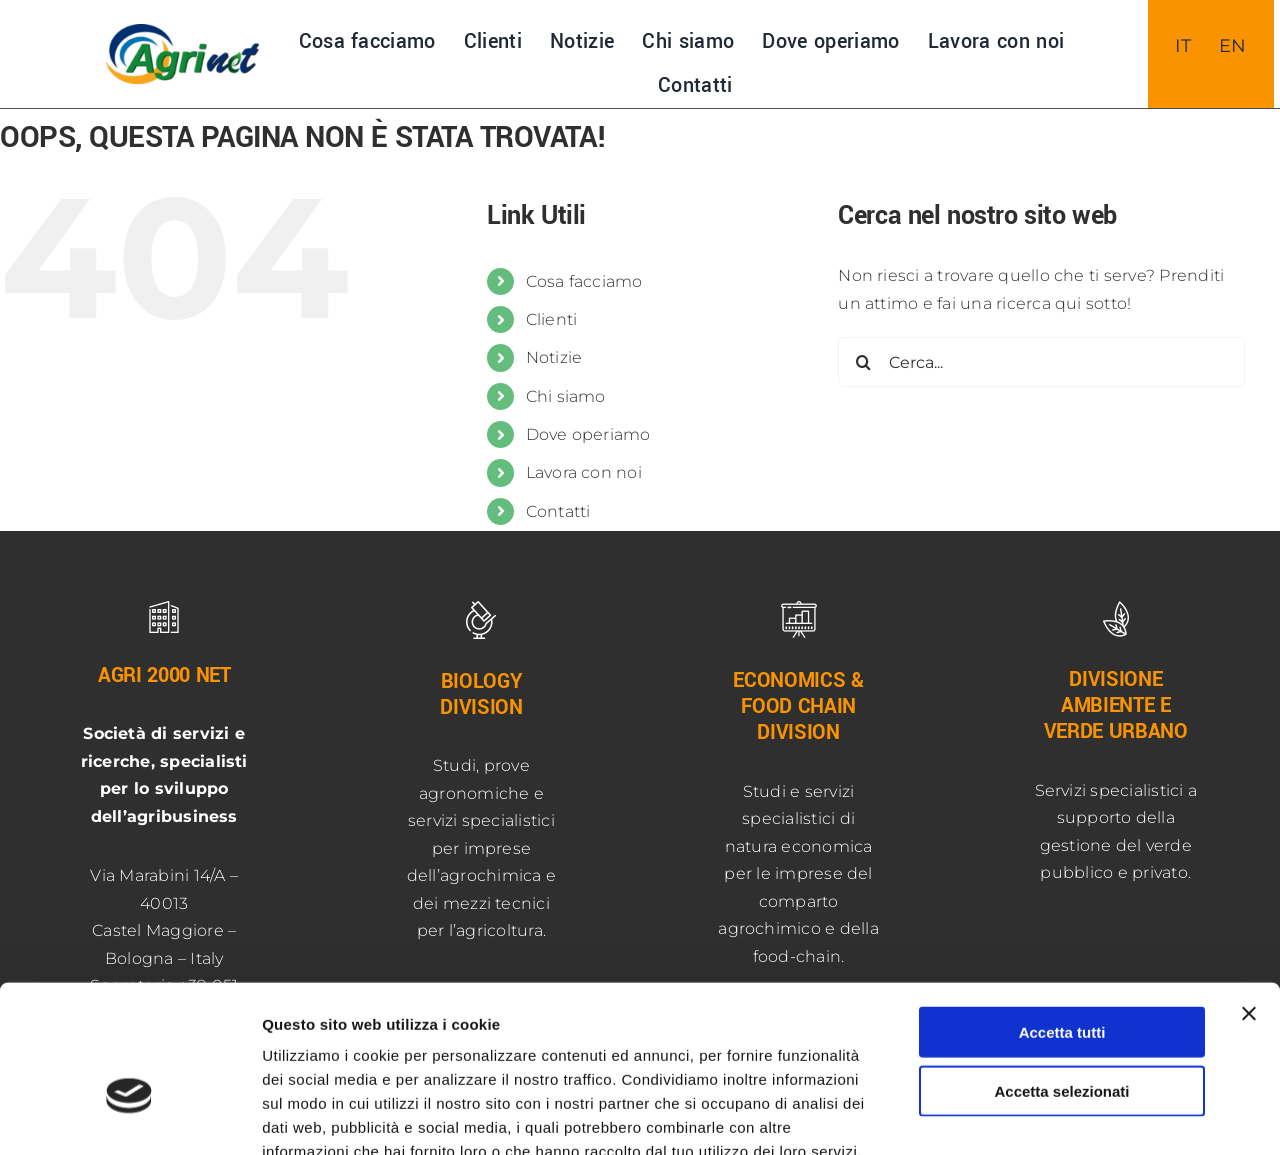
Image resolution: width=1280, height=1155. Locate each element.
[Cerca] (863, 362)
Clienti (552, 319)
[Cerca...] (1041, 362)
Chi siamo (566, 396)
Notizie (554, 357)
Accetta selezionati (1061, 974)
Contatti (558, 511)
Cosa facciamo (584, 281)
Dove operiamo (588, 434)
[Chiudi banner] (1249, 897)
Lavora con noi (584, 472)
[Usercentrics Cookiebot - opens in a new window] (129, 1116)
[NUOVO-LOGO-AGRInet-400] (183, 31)
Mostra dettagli (1052, 1115)
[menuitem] (1183, 46)
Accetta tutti (1062, 915)
